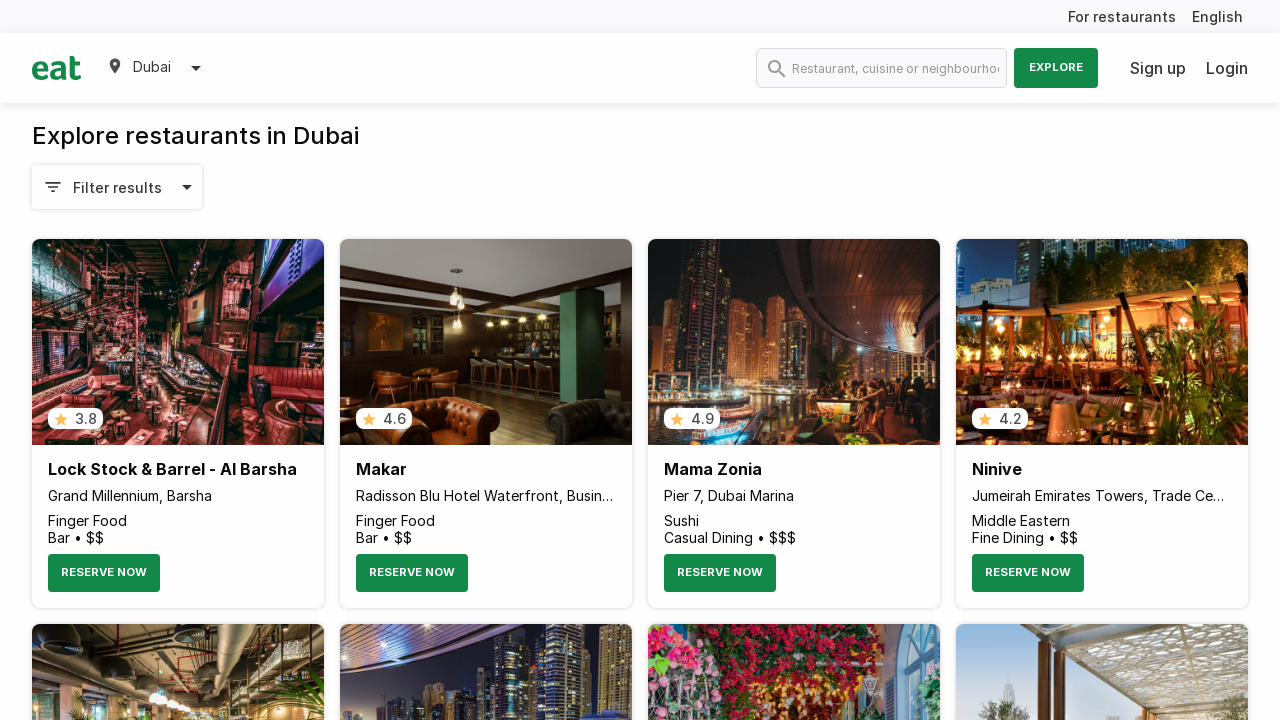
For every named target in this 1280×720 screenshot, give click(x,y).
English (1217, 16)
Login (1227, 68)
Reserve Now (104, 572)
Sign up (1158, 68)
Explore (1056, 67)
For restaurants (1122, 16)
